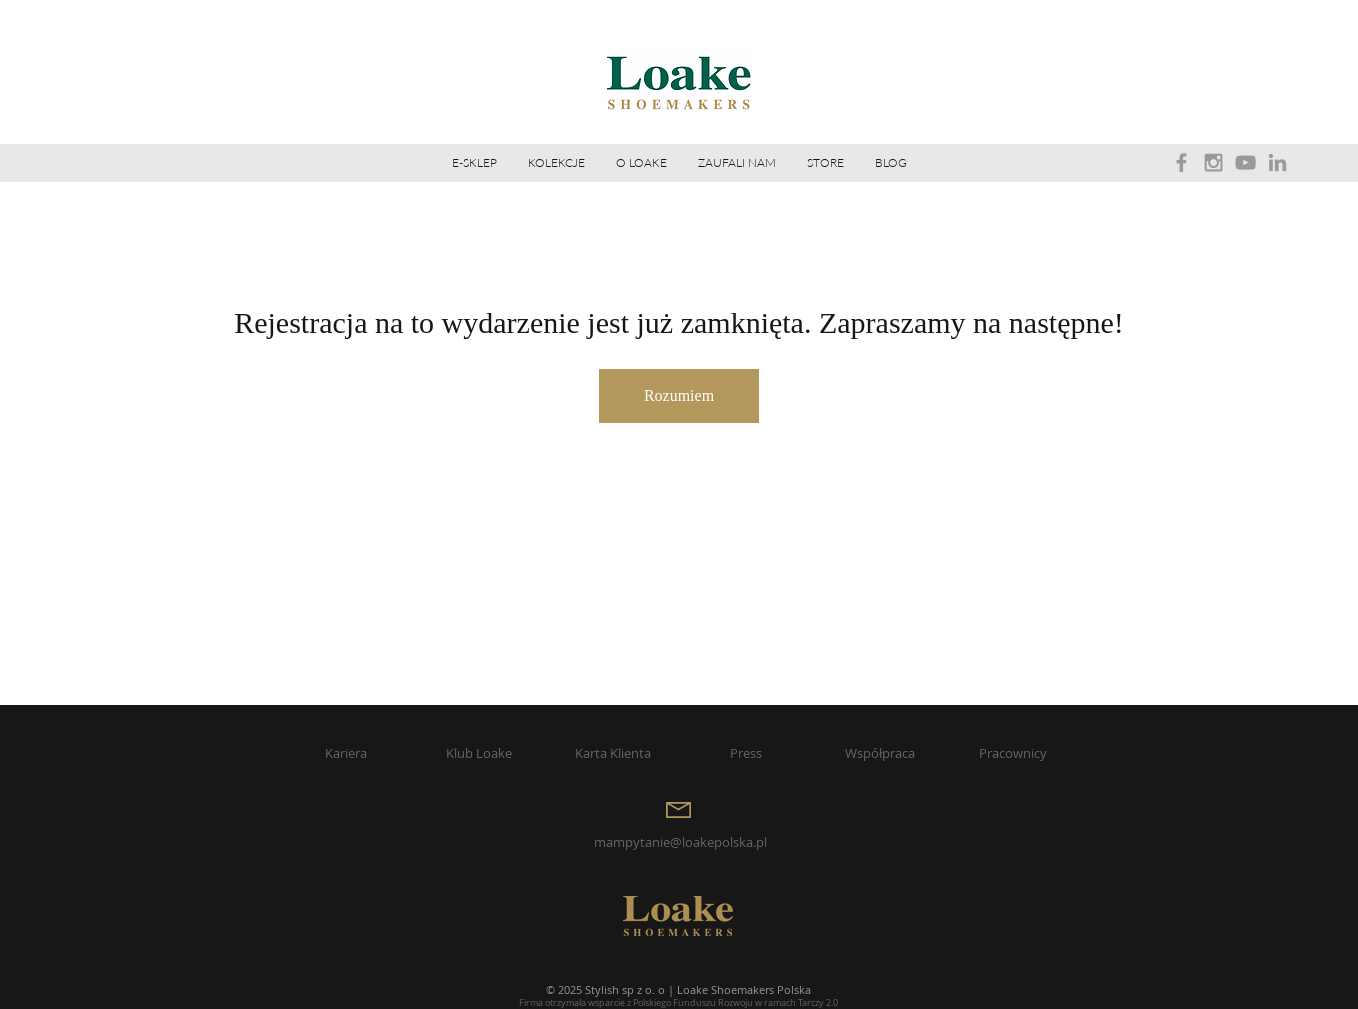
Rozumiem (679, 395)
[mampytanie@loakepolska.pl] (680, 842)
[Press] (746, 753)
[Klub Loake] (479, 753)
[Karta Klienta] (613, 753)
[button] (641, 163)
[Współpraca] (880, 753)
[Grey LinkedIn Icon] (1277, 162)
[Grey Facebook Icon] (1181, 162)
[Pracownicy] (1013, 753)
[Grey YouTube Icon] (1245, 162)
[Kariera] (346, 753)
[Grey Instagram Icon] (1213, 162)
